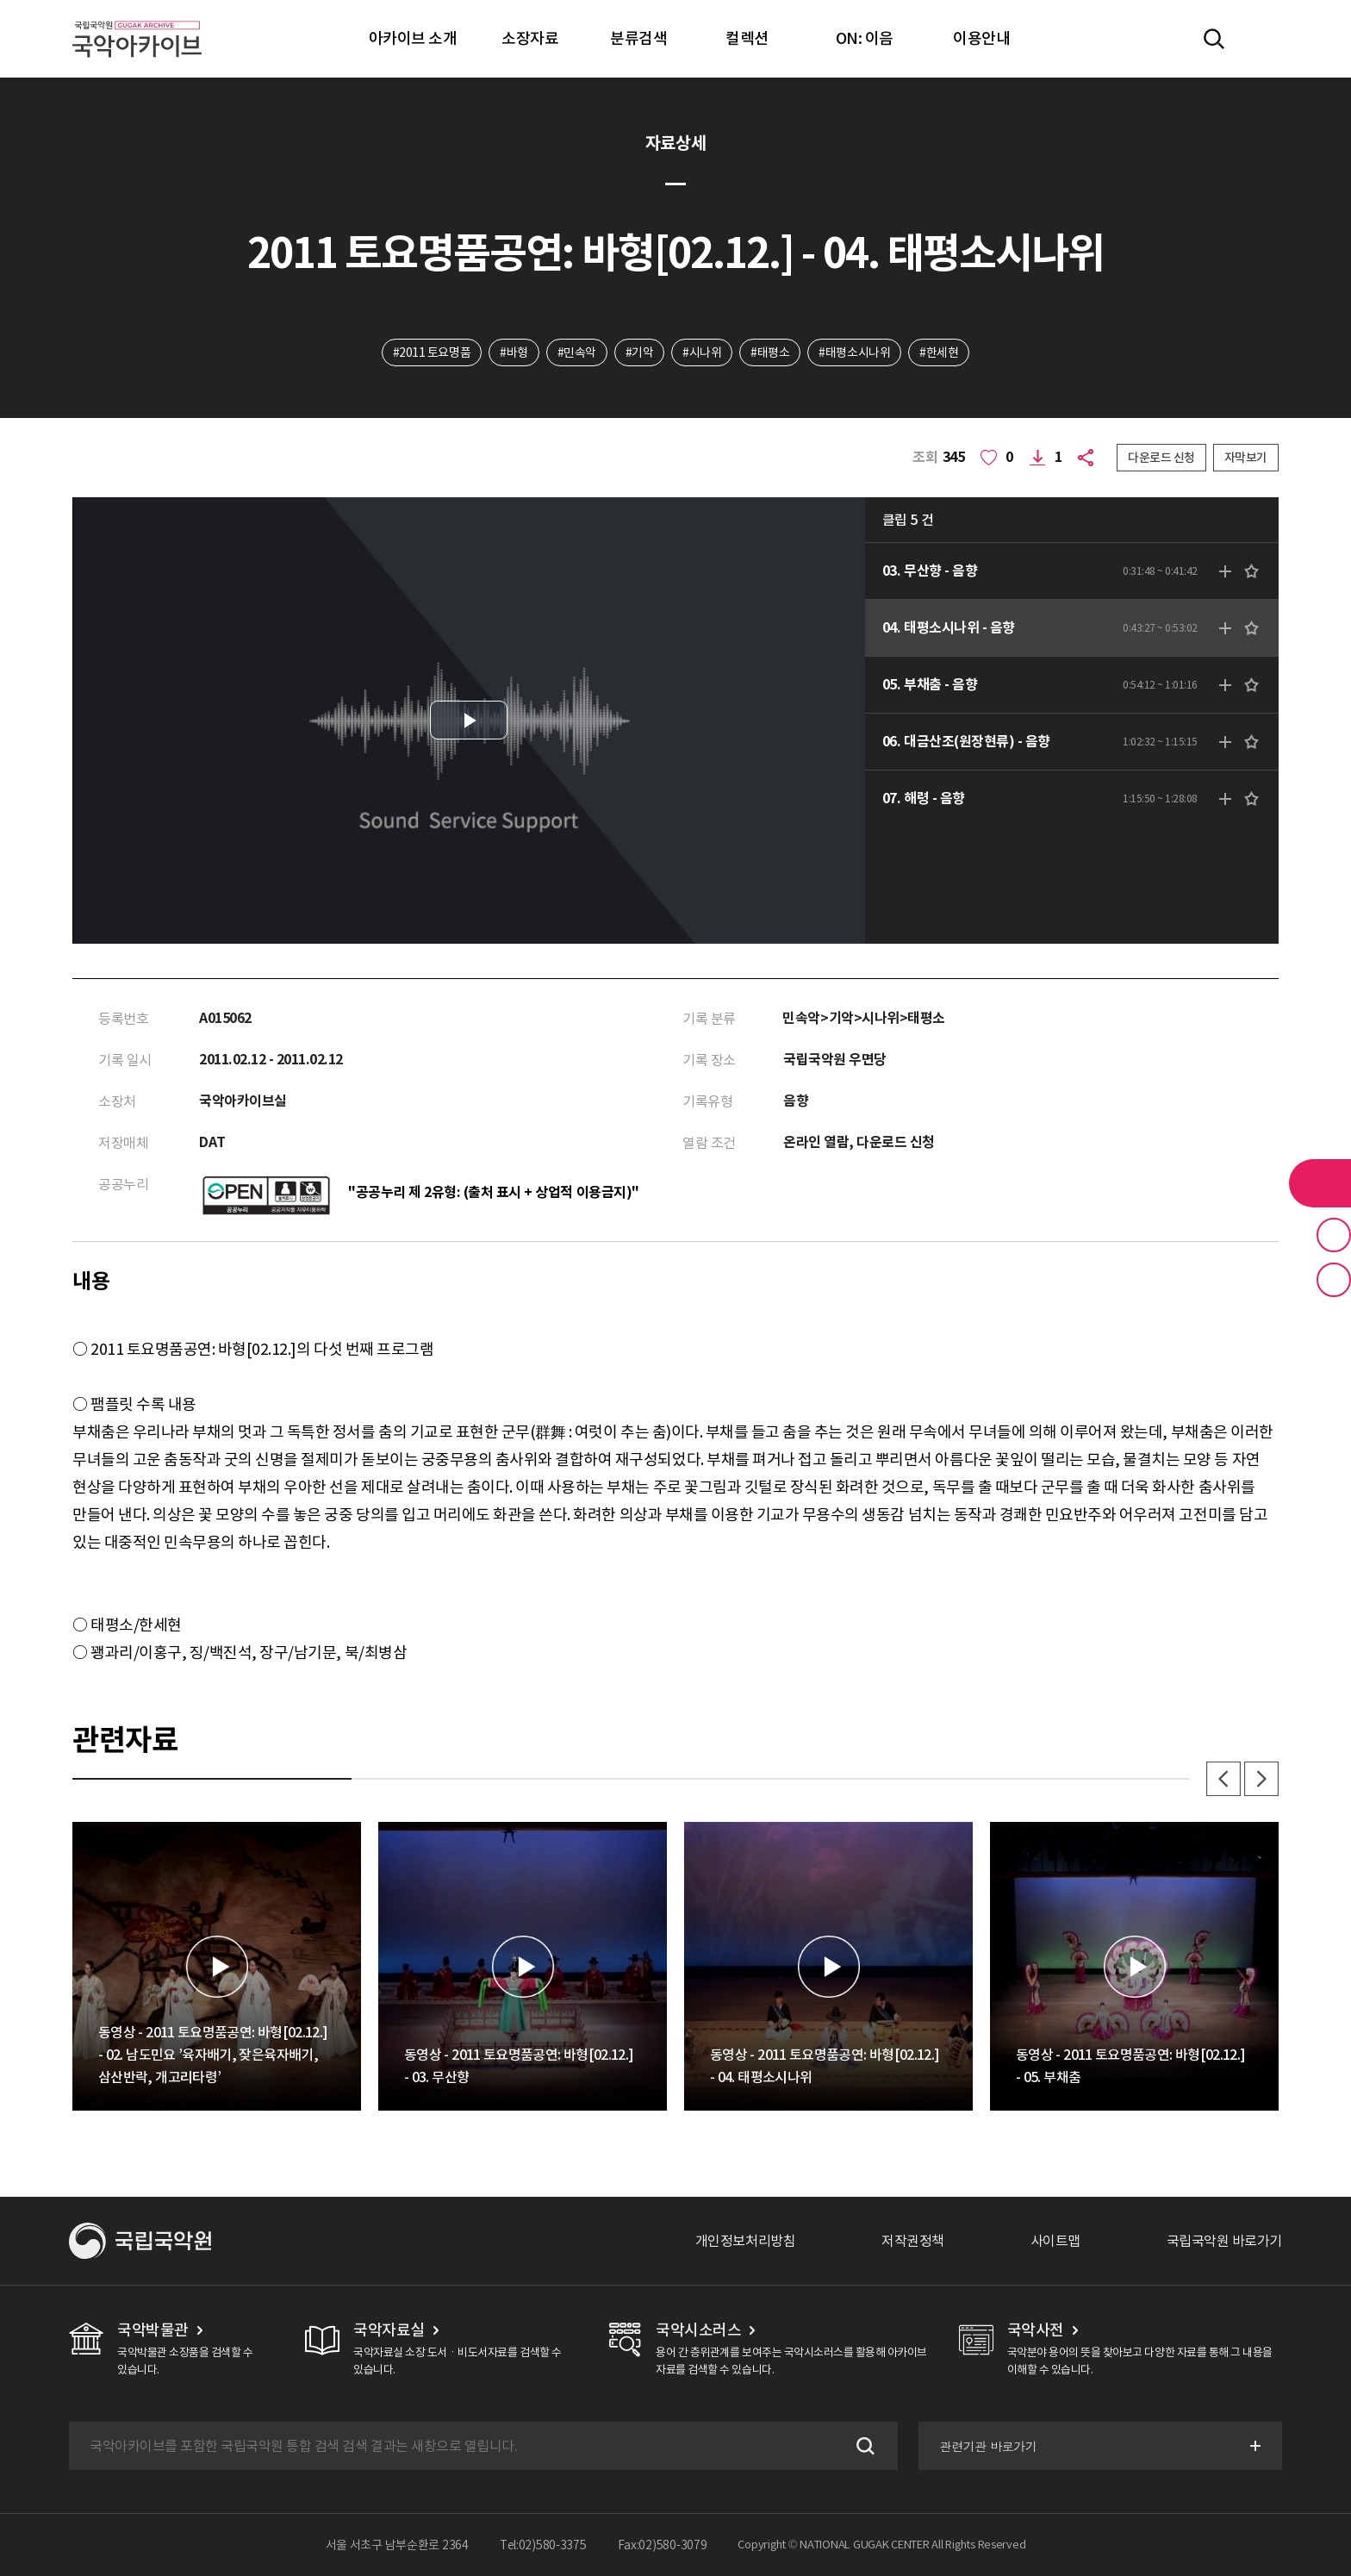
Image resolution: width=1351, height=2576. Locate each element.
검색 (863, 2446)
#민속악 (576, 352)
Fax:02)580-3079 (662, 2545)
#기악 (640, 352)
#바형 (514, 352)
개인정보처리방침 (745, 2240)
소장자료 (529, 38)
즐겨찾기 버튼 (1334, 1235)
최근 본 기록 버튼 (1334, 1280)
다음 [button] (1261, 1779)
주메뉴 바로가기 (0, 0)
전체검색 (1214, 39)
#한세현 (938, 352)
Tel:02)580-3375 (543, 2545)
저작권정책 (912, 2240)
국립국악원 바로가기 (1224, 2240)
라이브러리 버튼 (1320, 1183)
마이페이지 (1264, 39)
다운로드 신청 (1161, 457)
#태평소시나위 (854, 352)
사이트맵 (1055, 2240)
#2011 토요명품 (431, 352)
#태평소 (769, 352)
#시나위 (701, 352)
